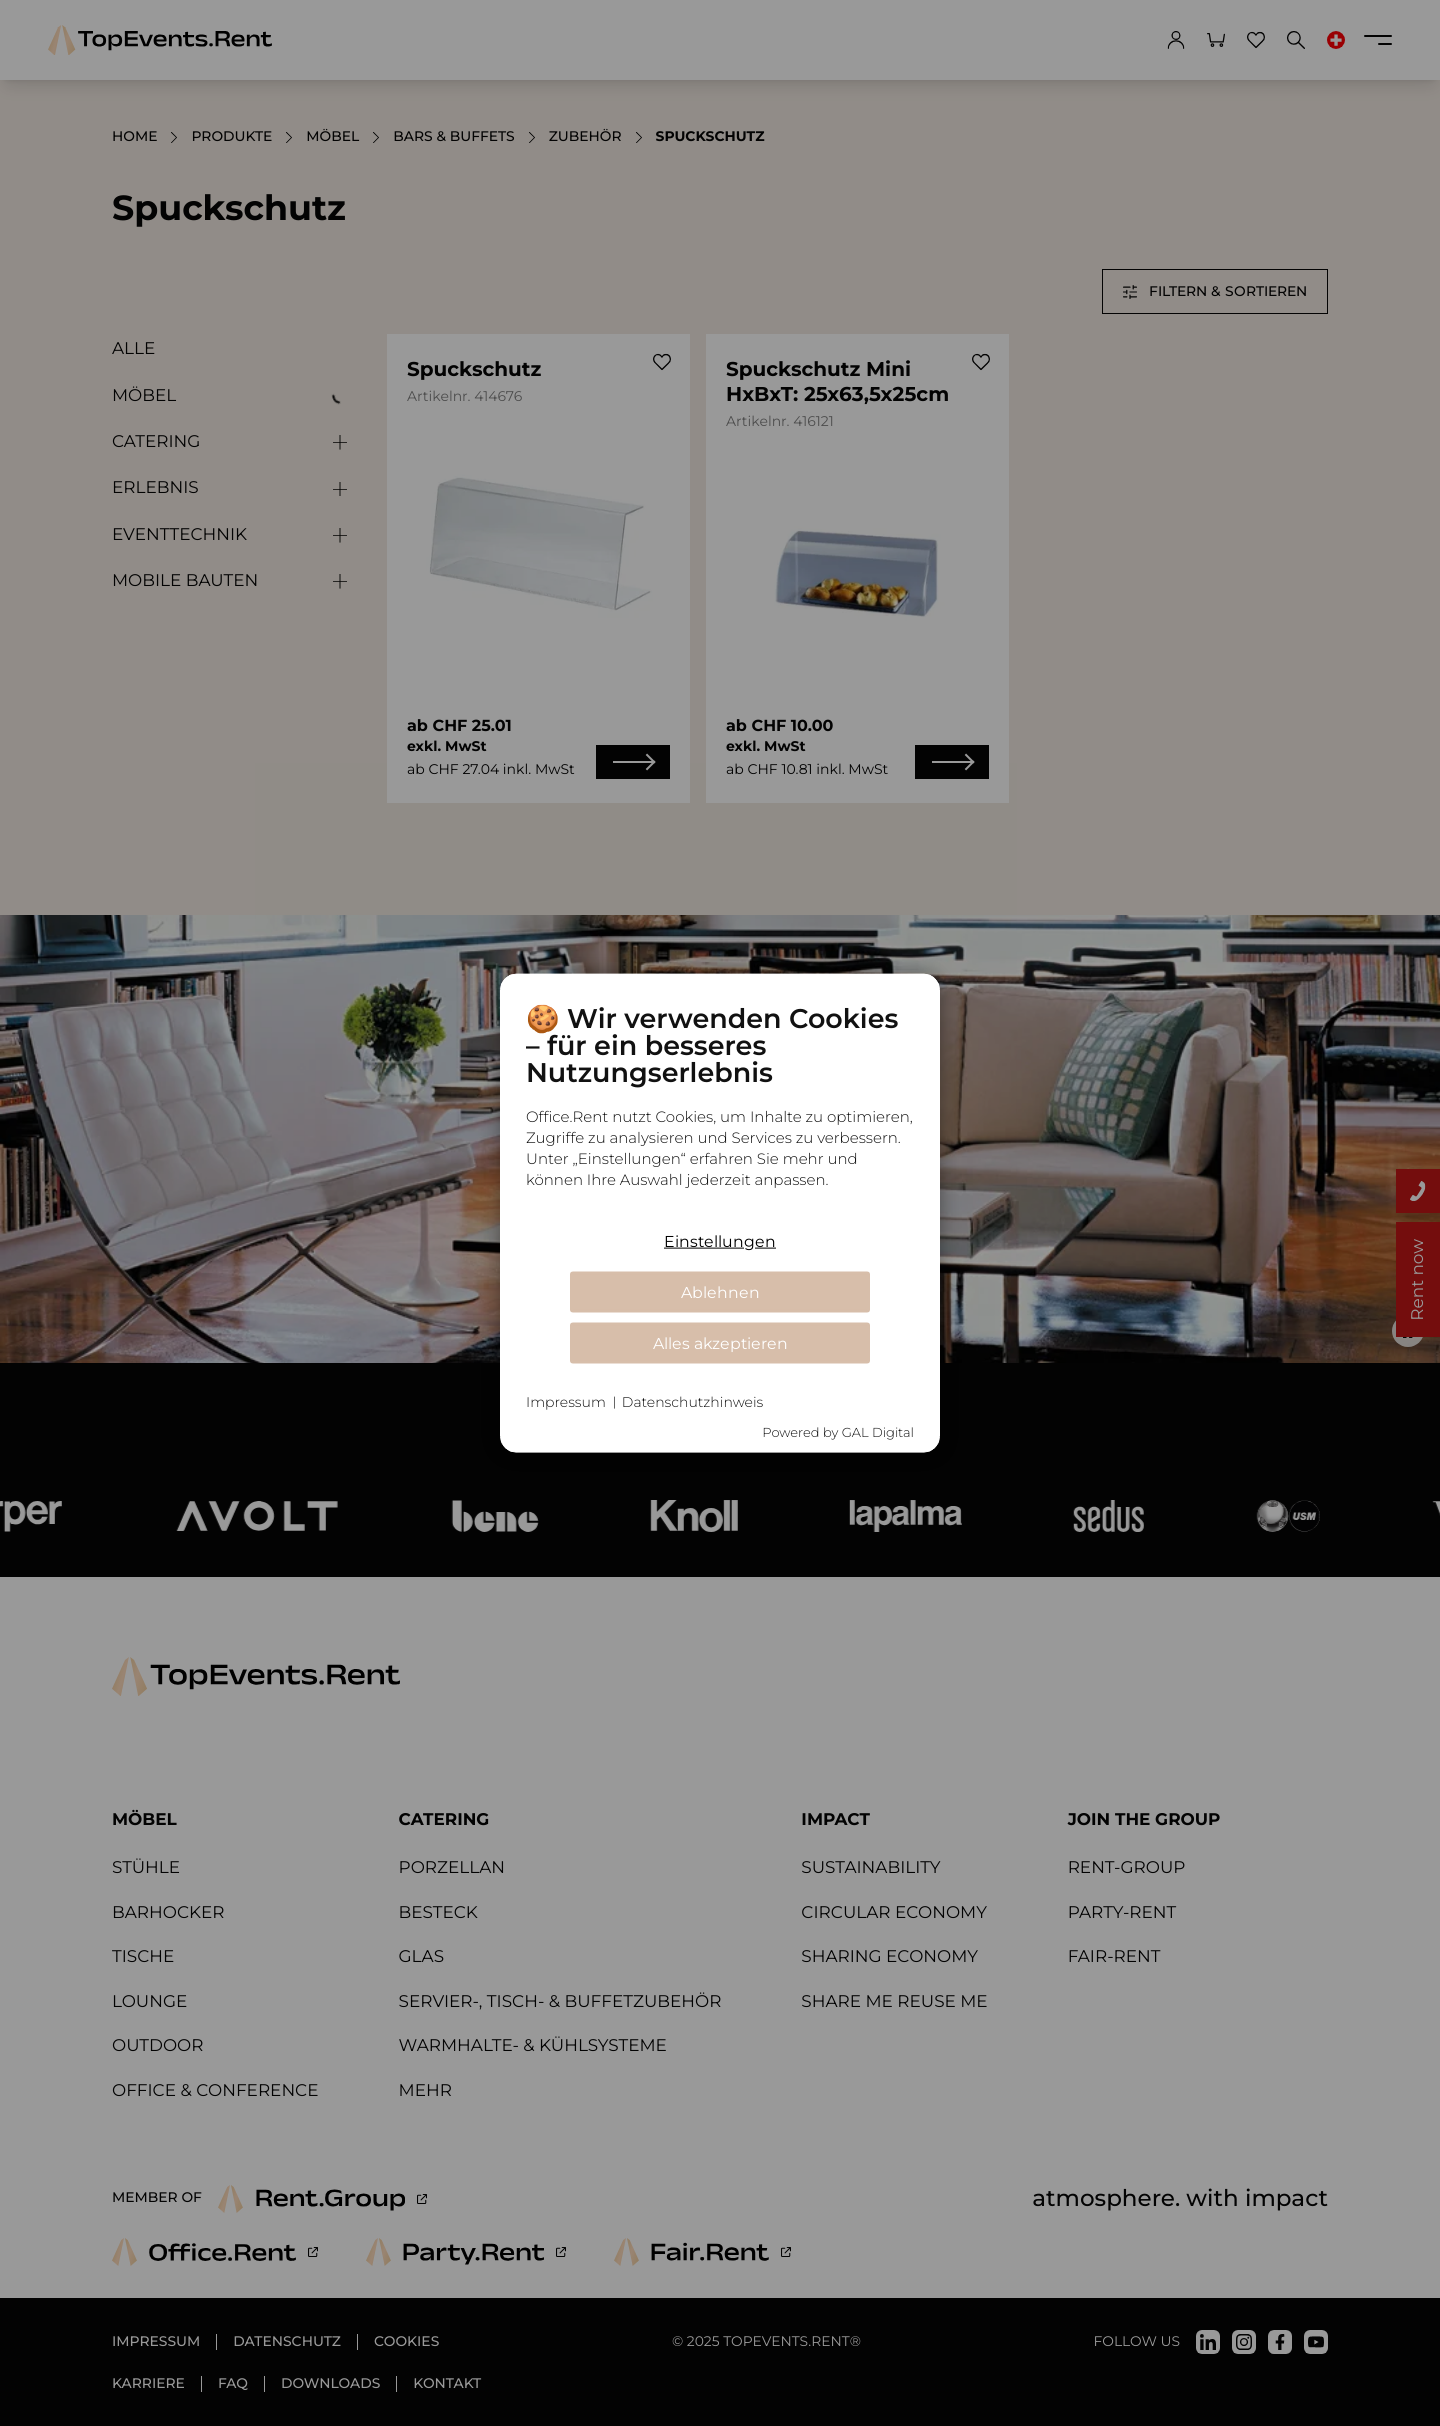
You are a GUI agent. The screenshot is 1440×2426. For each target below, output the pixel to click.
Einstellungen (720, 1240)
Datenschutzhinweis (692, 1402)
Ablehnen (720, 1291)
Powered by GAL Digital (838, 1432)
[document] (720, 1110)
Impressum (566, 1402)
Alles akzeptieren (720, 1342)
